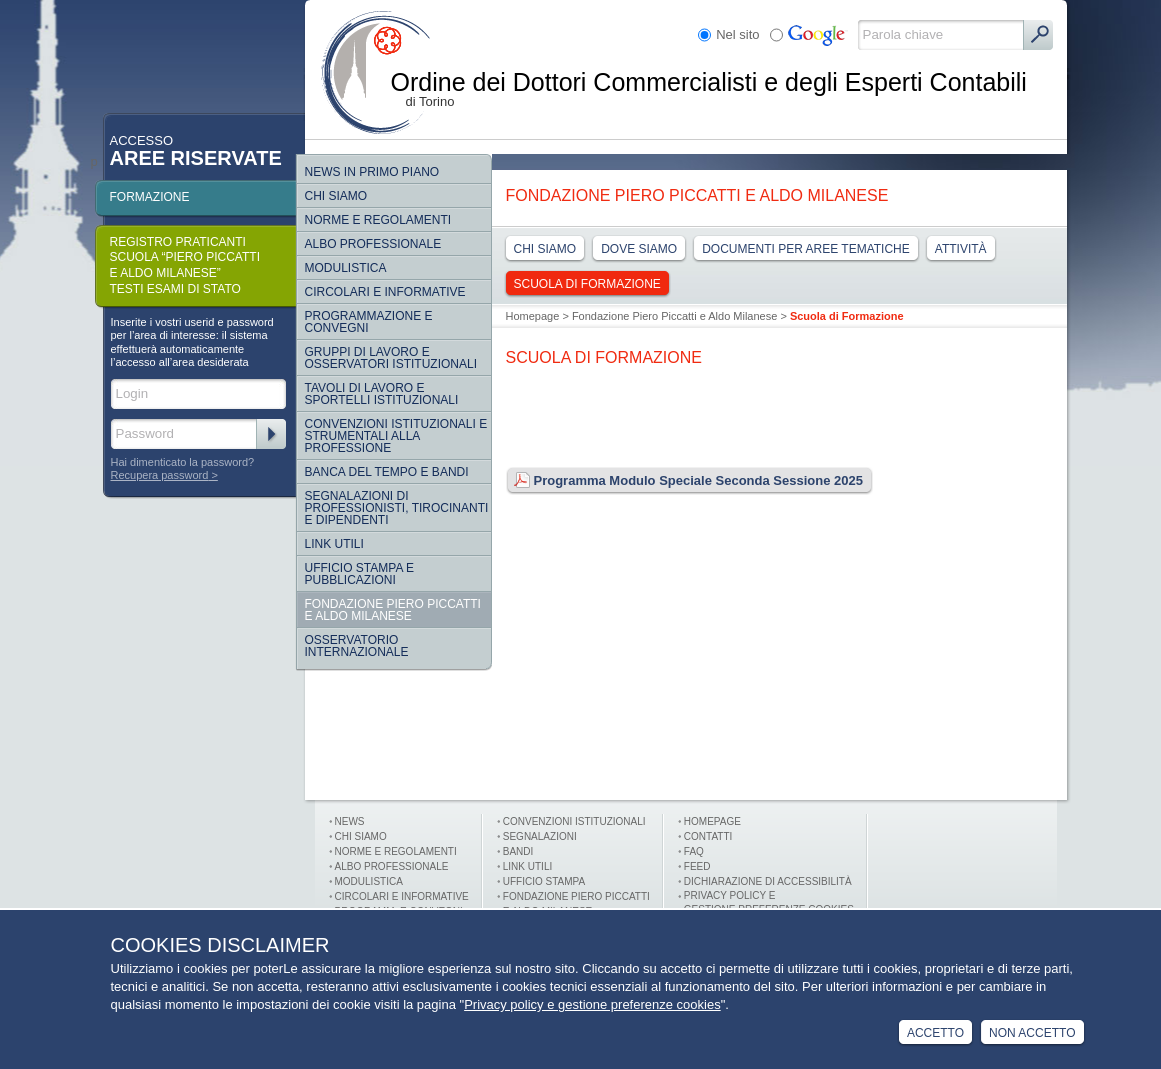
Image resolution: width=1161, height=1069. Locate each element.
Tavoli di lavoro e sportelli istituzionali (382, 394)
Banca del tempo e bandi (387, 472)
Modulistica (346, 268)
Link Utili (334, 544)
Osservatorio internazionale (357, 646)
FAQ (694, 851)
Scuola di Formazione (587, 284)
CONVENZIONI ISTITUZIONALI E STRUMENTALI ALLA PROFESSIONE (396, 436)
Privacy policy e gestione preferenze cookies (592, 1004)
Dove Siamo (639, 249)
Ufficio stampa (544, 881)
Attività (961, 249)
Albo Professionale (373, 244)
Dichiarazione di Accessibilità (768, 881)
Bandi (518, 851)
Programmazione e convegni (369, 322)
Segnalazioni (540, 836)
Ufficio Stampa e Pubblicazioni (360, 574)
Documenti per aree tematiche (806, 249)
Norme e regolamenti (378, 220)
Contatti (708, 836)
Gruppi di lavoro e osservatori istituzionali (391, 358)
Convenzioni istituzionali (574, 821)
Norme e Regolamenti (396, 851)
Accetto (935, 1033)
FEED (697, 866)
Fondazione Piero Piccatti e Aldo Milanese (393, 610)
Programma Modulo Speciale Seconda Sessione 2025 (684, 481)
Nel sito (737, 34)
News (350, 821)
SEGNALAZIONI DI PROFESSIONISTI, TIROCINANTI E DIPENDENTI (397, 508)
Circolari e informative (385, 292)
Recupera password (160, 475)
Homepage (533, 316)
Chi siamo (336, 196)
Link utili (527, 866)
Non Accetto (1032, 1033)
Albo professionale (392, 866)
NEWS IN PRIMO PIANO (372, 172)
